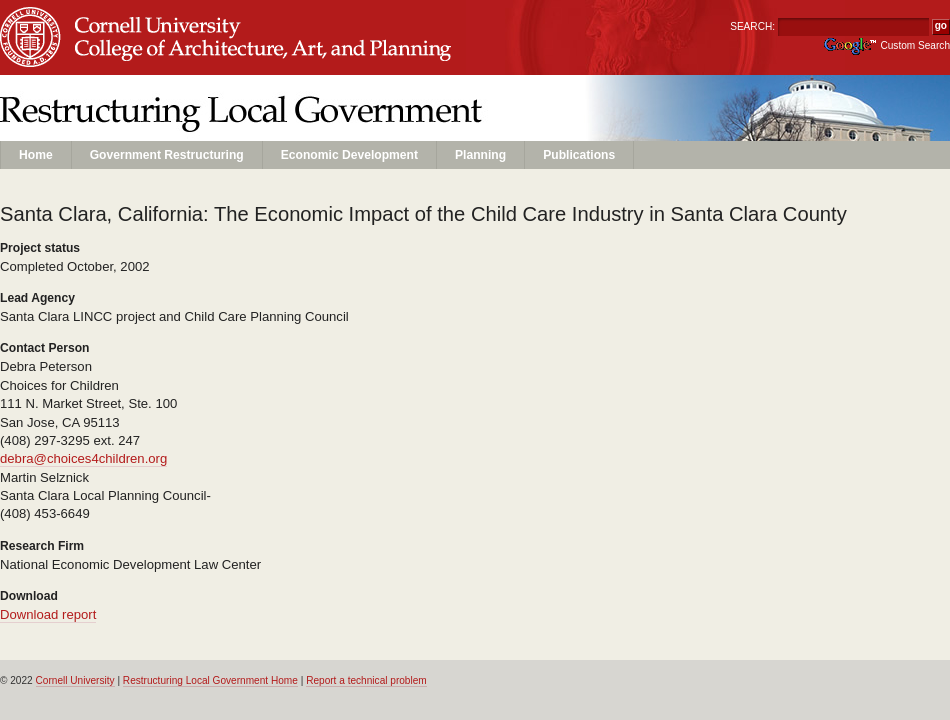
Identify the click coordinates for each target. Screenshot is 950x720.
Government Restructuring (167, 155)
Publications (579, 155)
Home (36, 155)
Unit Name (160, 56)
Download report (48, 614)
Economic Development (349, 155)
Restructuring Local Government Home (210, 680)
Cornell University (160, 19)
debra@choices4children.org (83, 458)
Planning (480, 155)
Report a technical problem (366, 680)
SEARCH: (752, 26)
